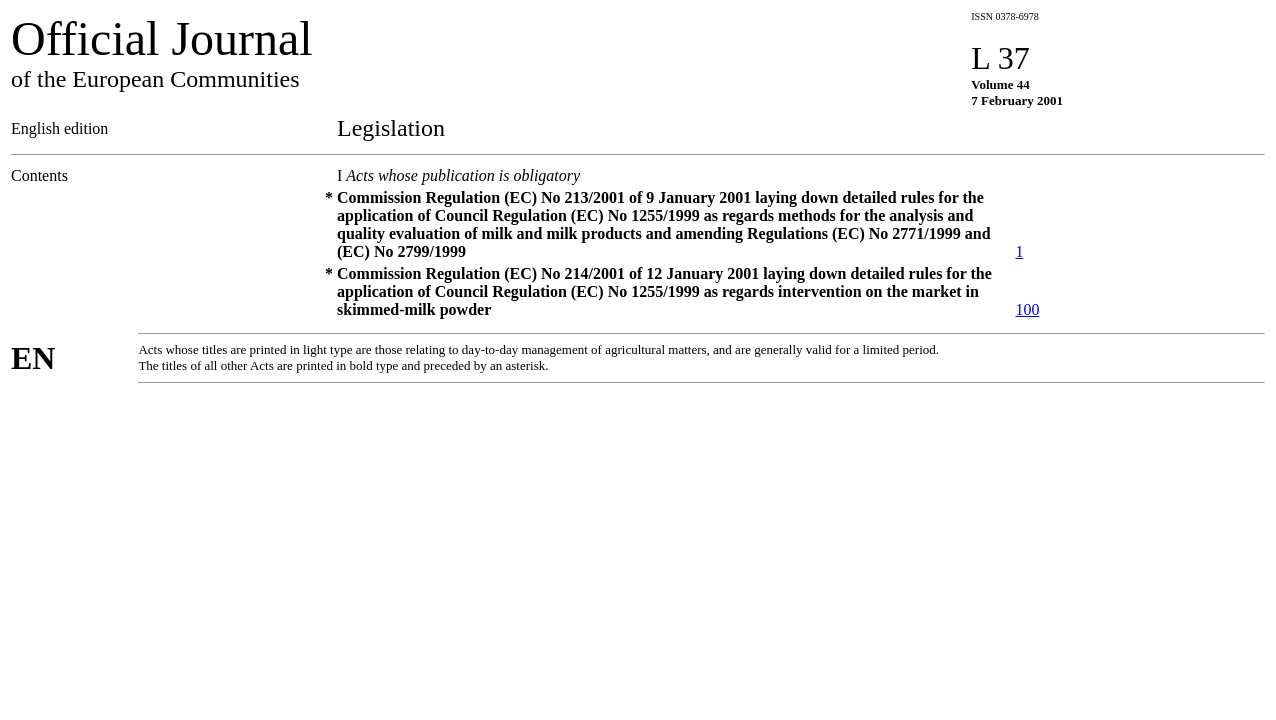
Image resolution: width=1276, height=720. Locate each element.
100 (1027, 309)
